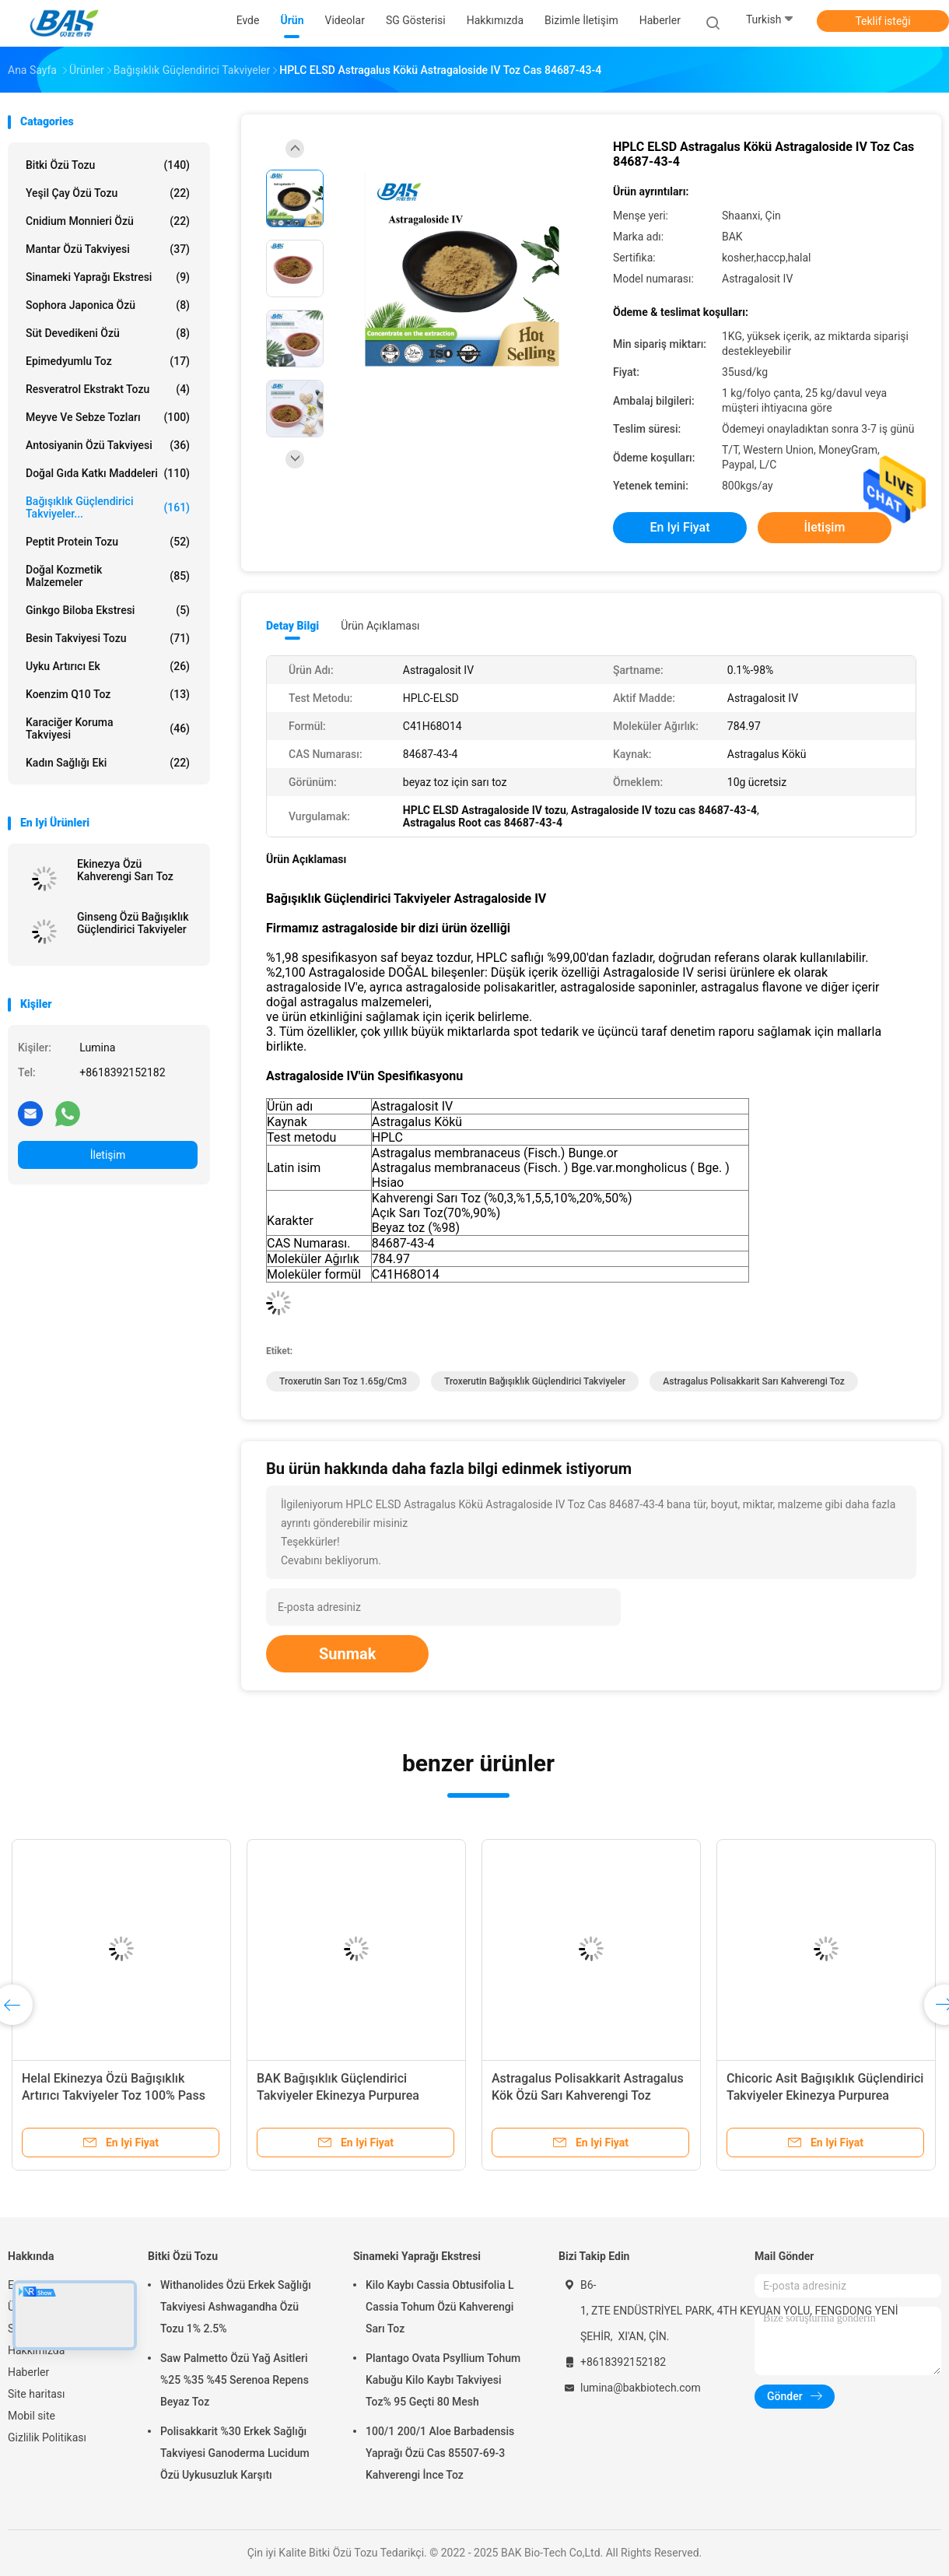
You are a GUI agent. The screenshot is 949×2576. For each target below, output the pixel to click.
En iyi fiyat (680, 527)
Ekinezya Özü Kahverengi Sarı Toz (125, 870)
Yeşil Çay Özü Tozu (108, 193)
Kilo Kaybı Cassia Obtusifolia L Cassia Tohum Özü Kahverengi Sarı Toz (440, 2307)
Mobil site (31, 2415)
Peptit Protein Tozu (108, 541)
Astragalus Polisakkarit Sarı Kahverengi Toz (753, 1381)
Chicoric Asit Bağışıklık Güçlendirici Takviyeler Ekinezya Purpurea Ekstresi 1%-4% (825, 2095)
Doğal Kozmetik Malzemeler (108, 575)
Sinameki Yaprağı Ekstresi (108, 277)
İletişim (108, 1155)
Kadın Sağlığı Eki (108, 762)
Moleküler (294, 1258)
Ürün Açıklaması (380, 625)
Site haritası (36, 2394)
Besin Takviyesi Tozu (108, 638)
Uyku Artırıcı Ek (108, 666)
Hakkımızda (36, 2350)
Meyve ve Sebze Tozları (108, 417)
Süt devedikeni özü (108, 333)
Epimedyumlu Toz (108, 361)
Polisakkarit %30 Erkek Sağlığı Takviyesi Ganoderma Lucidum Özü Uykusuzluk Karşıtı (235, 2453)
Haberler (28, 2372)
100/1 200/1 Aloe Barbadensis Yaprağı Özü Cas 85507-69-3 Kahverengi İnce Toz (440, 2453)
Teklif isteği (882, 21)
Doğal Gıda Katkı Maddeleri (108, 473)
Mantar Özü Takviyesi (108, 249)
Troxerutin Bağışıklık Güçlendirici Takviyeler (534, 1381)
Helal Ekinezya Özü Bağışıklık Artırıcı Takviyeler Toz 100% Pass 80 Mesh (113, 2095)
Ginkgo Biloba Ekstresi (108, 610)
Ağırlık (341, 1258)
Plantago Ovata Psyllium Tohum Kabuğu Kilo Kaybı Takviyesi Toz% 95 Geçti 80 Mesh (443, 2380)
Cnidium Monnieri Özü (108, 221)
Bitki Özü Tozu (108, 165)
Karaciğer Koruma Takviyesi (108, 728)
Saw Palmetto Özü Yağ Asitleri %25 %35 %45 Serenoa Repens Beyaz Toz (234, 2380)
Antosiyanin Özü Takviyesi (108, 445)
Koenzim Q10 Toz (108, 694)
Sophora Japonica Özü (108, 305)
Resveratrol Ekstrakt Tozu (108, 389)
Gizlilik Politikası (47, 2437)
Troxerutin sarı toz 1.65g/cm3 (343, 1381)
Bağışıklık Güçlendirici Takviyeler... (108, 507)
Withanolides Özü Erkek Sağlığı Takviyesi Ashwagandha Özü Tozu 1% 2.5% (235, 2307)
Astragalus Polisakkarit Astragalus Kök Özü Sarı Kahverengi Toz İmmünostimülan (588, 2095)
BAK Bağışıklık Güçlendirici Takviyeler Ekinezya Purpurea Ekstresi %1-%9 (338, 2095)
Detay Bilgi (292, 625)
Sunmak (347, 1653)
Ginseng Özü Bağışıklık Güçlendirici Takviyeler (132, 923)
